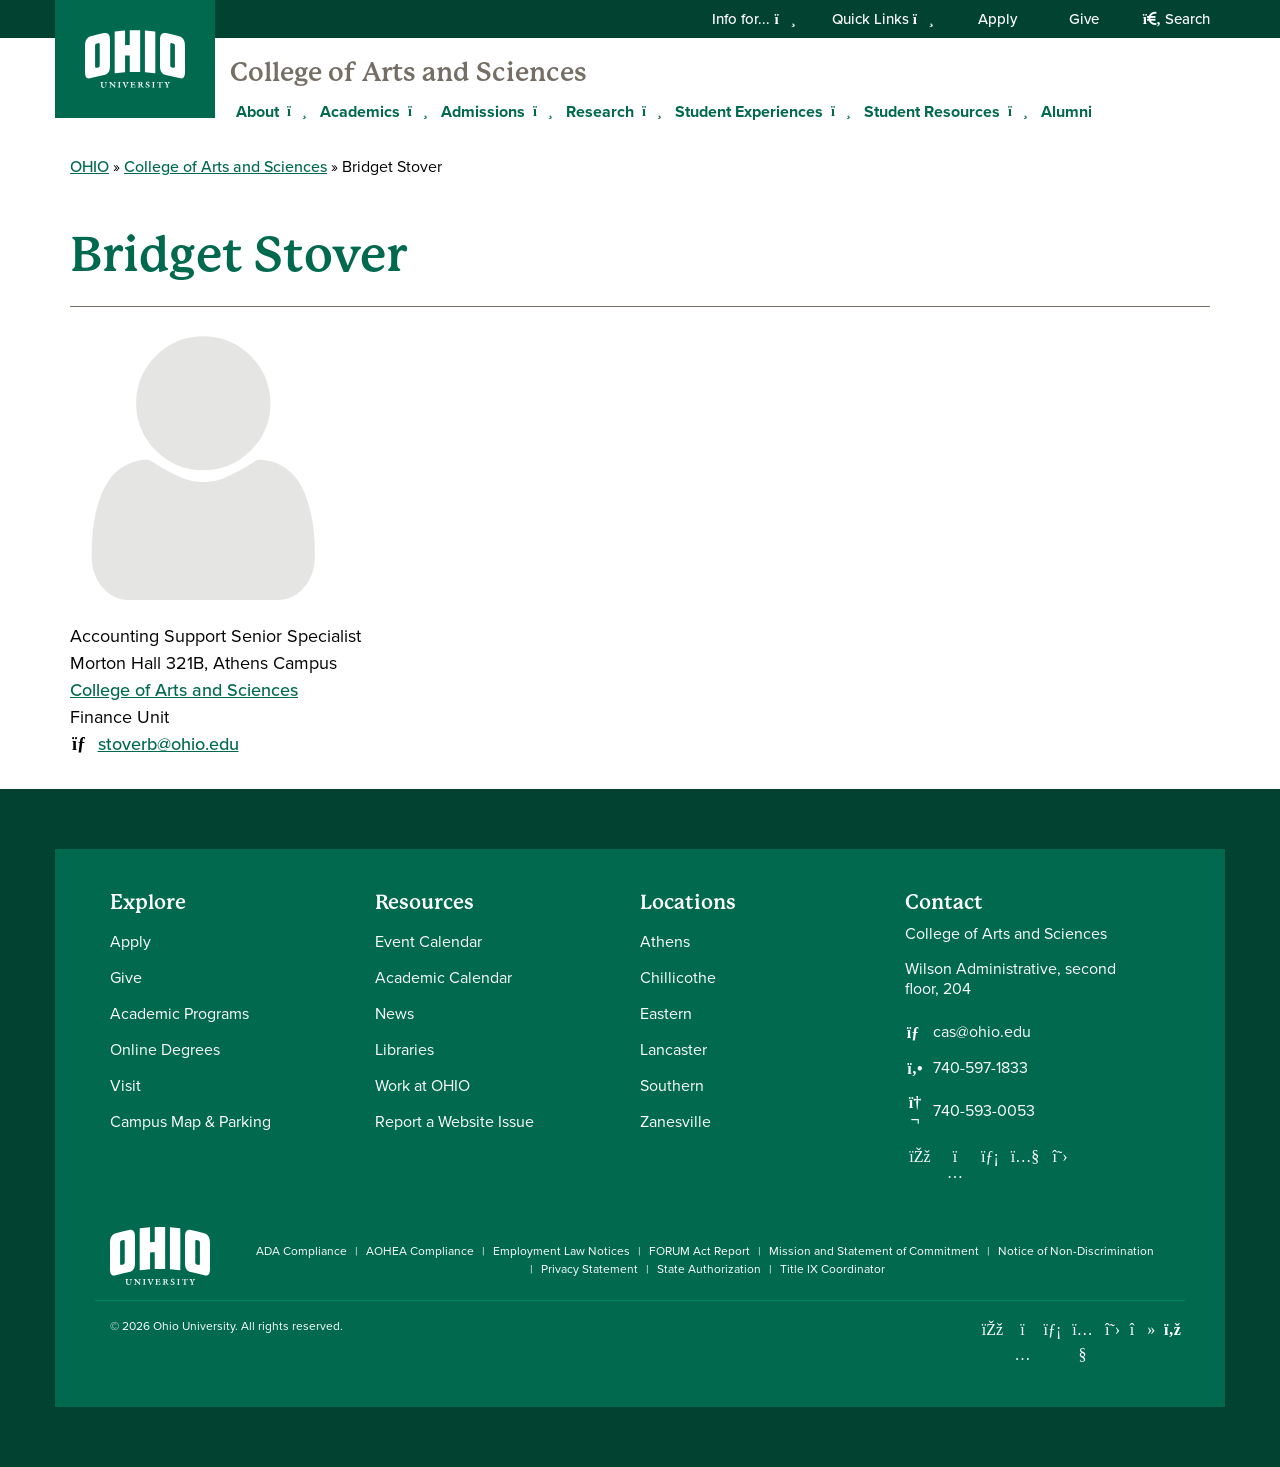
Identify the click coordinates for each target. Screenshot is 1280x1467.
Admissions (483, 111)
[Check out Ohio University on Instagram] (1022, 1354)
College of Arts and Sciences (408, 72)
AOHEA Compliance (420, 1251)
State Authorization (709, 1269)
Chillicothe (678, 977)
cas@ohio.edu (982, 1032)
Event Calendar (428, 941)
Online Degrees (165, 1049)
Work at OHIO (422, 1085)
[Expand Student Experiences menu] (838, 111)
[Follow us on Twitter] (1060, 1156)
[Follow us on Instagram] (955, 1172)
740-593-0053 (984, 1111)
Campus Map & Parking (190, 1121)
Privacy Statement (589, 1269)
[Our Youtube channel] (1025, 1156)
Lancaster (673, 1049)
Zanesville (675, 1121)
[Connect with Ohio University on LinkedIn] (1052, 1329)
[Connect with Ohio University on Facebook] (992, 1329)
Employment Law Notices (561, 1251)
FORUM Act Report (699, 1251)
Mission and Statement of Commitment (874, 1251)
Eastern (666, 1013)
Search (1176, 19)
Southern (672, 1085)
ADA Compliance (301, 1251)
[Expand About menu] (294, 111)
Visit (125, 1085)
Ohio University (194, 1326)
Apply (997, 19)
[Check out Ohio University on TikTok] (1142, 1329)
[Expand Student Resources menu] (1015, 111)
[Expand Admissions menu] (540, 111)
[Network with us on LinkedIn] (990, 1156)
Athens (665, 941)
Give (1084, 19)
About (257, 111)
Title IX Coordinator (832, 1269)
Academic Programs (179, 1013)
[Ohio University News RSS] (1172, 1329)
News (394, 1013)
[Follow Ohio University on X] (1112, 1329)
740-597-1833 (980, 1068)
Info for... (753, 19)
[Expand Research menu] (649, 111)
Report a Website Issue (454, 1121)
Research (600, 111)
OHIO (89, 166)
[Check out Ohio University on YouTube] (1082, 1341)
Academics (360, 111)
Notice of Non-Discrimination (1076, 1251)
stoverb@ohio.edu (168, 744)
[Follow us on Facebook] (920, 1156)
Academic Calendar (443, 977)
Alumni (1066, 111)
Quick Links (883, 19)
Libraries (404, 1049)
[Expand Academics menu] (415, 111)
